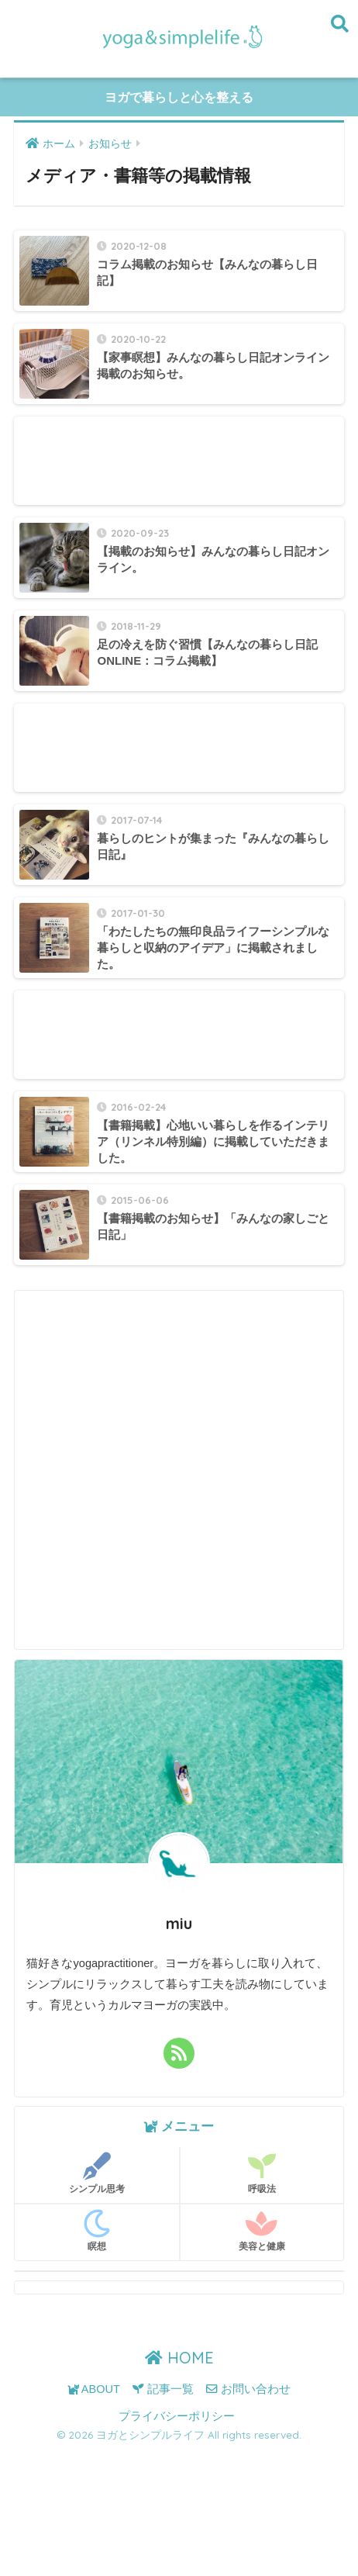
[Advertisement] (178, 461)
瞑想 (97, 2231)
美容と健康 (262, 2231)
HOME (179, 2357)
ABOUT (93, 2389)
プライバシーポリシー (177, 2416)
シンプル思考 (97, 2173)
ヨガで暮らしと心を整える (179, 97)
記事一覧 (163, 2389)
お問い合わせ (248, 2389)
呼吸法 (262, 2173)
